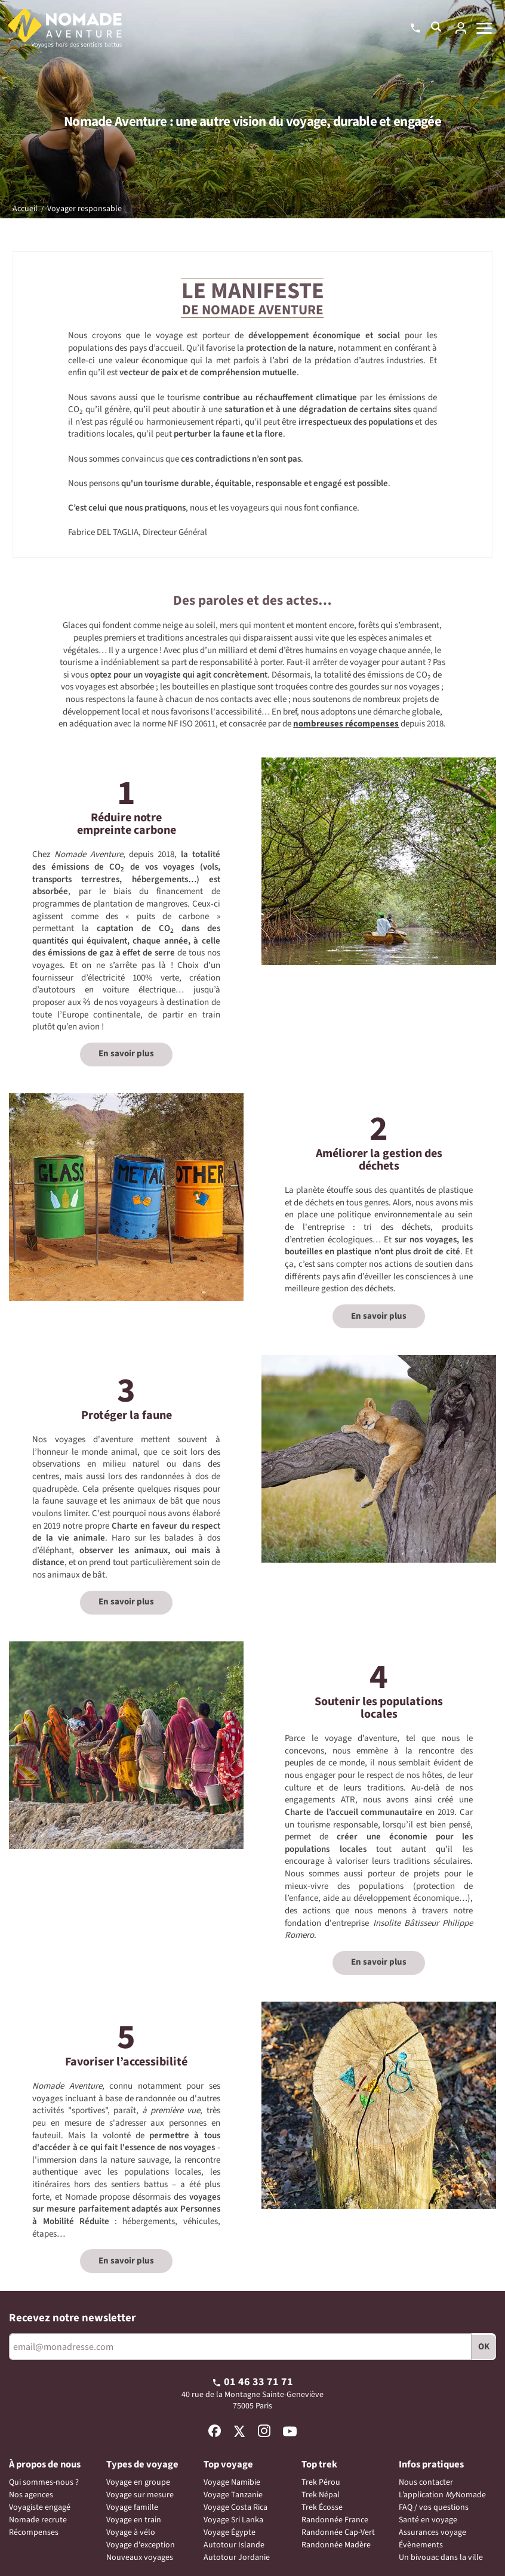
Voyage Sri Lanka (233, 2520)
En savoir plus (126, 1053)
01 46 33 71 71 (253, 2381)
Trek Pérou (320, 2482)
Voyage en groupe (138, 2482)
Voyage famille (132, 2507)
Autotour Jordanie (237, 2557)
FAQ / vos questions (434, 2507)
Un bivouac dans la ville (441, 2557)
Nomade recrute (38, 2520)
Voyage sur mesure (140, 2495)
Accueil (25, 209)
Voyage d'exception (140, 2545)
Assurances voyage (432, 2532)
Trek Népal (320, 2495)
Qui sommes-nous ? (44, 2482)
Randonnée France (334, 2520)
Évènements (421, 2545)
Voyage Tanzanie (233, 2495)
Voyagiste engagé (39, 2507)
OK (483, 2346)
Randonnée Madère (336, 2545)
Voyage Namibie (232, 2482)
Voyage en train (133, 2520)
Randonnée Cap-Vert (338, 2532)
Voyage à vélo (130, 2532)
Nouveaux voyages (139, 2557)
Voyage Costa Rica (235, 2507)
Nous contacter (426, 2482)
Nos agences (31, 2495)
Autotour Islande (234, 2545)
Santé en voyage (428, 2520)
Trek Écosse (322, 2507)
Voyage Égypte (229, 2532)
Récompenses (33, 2532)
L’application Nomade (442, 2495)
